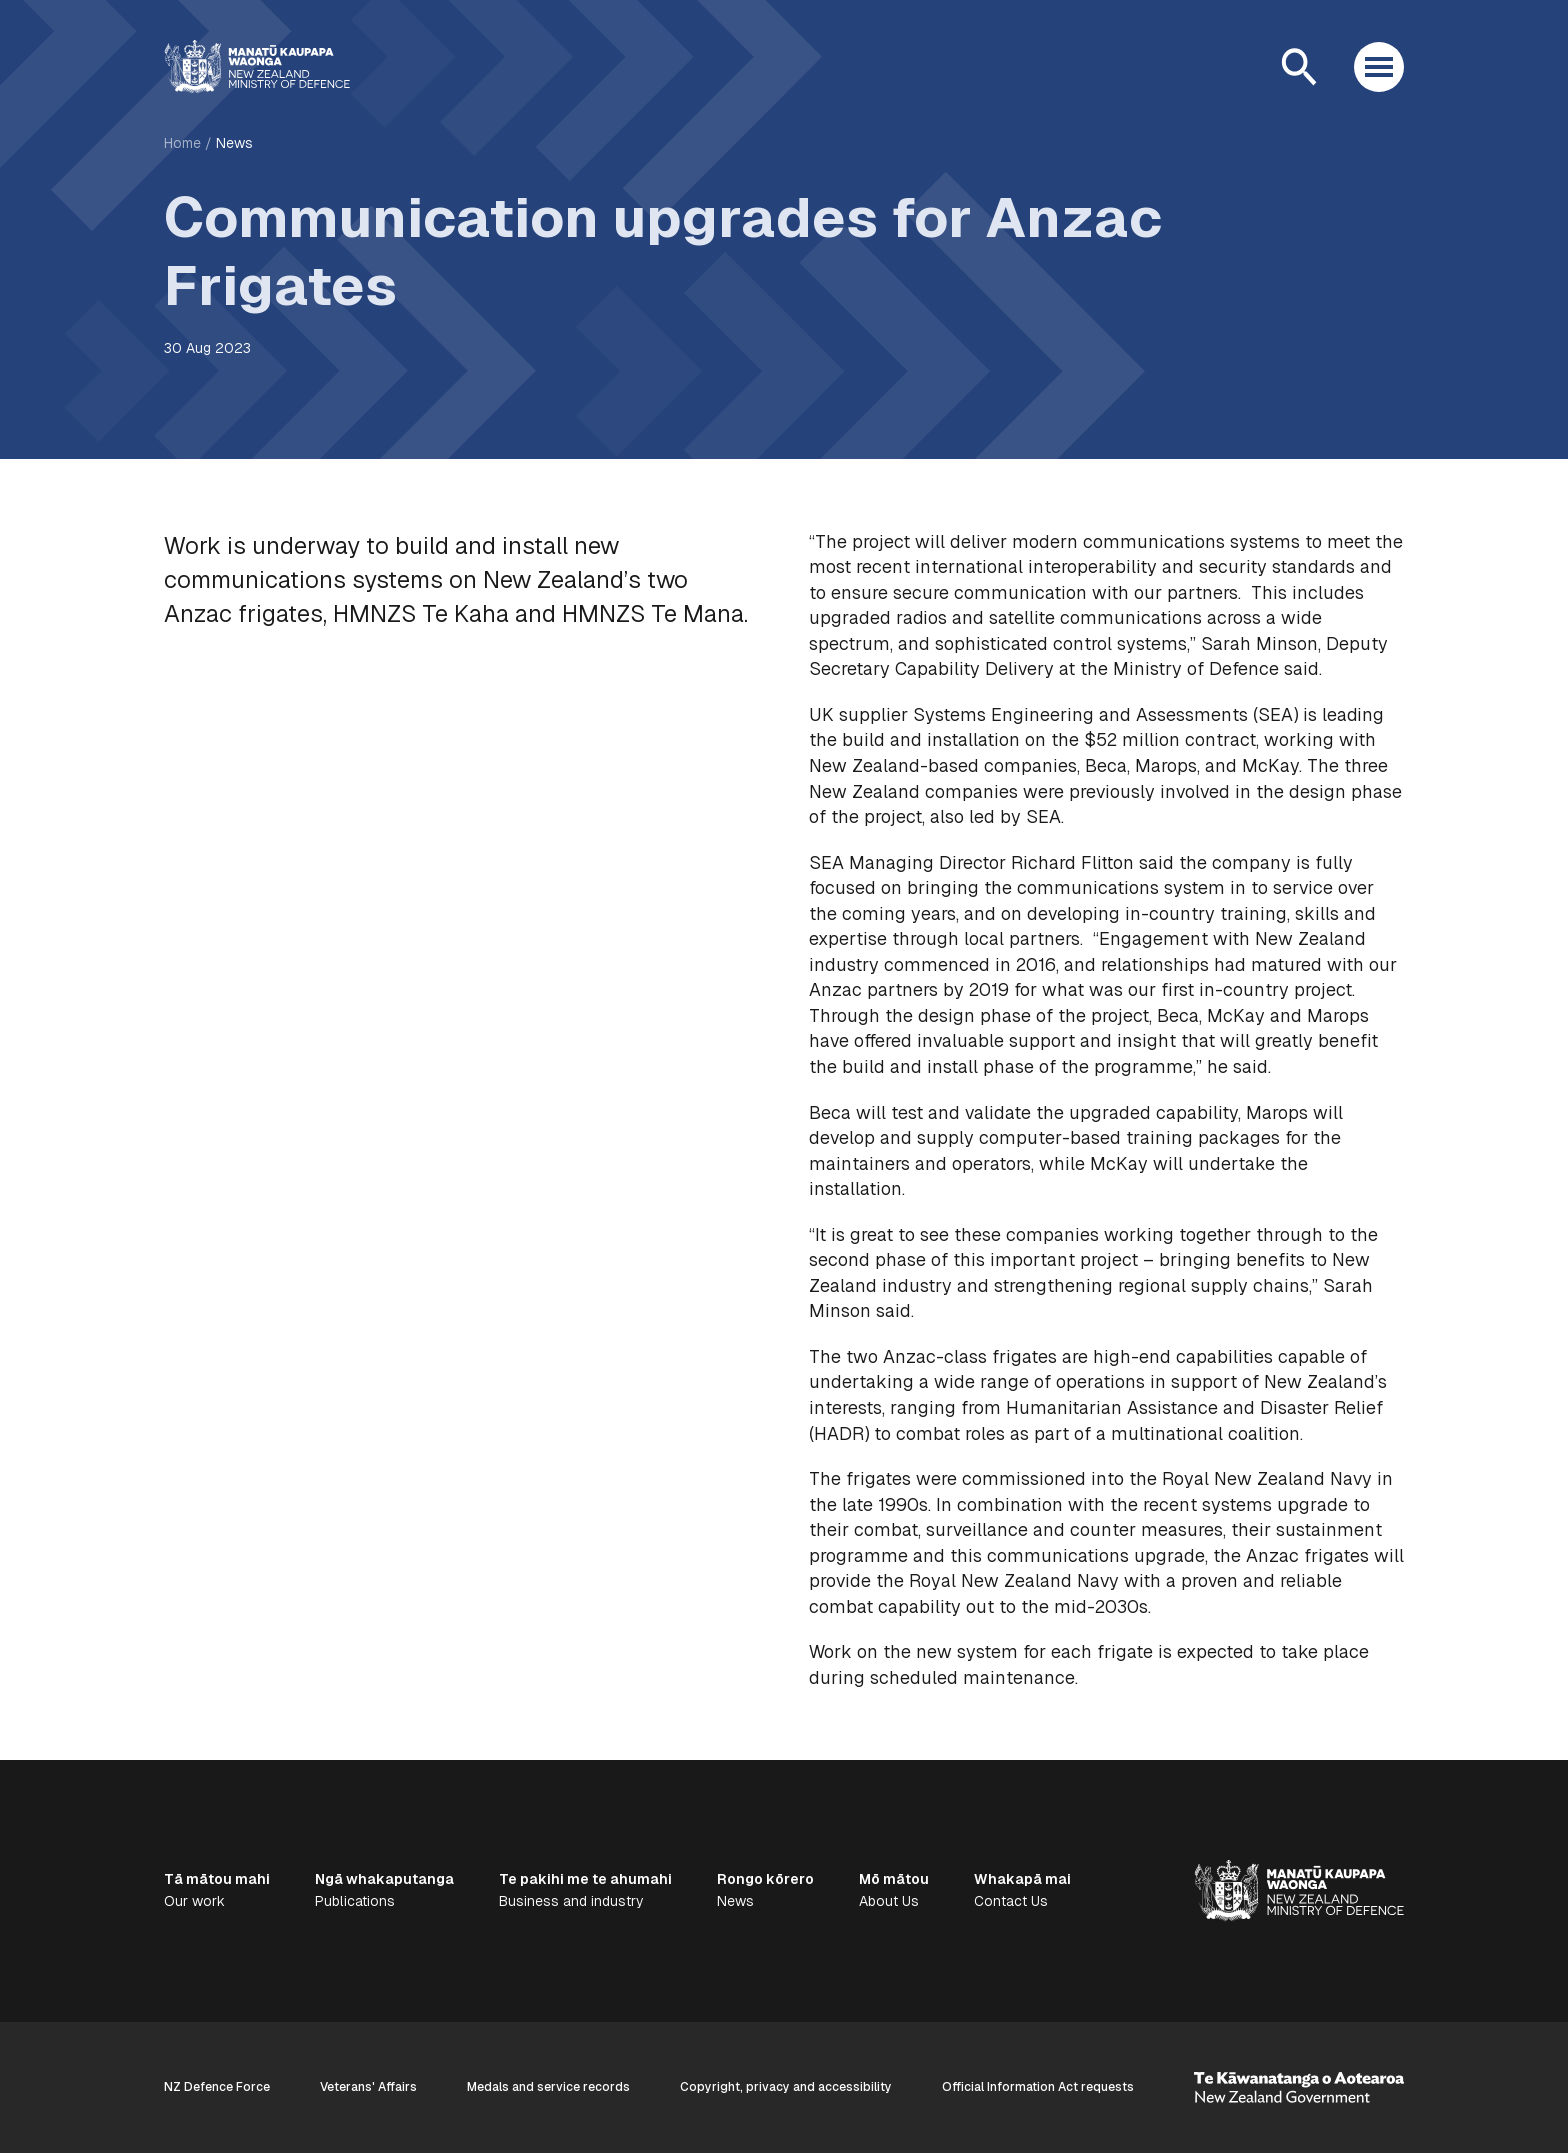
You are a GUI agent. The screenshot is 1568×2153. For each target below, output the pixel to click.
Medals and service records (548, 2087)
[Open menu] (1379, 67)
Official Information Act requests (1038, 2087)
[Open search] (1299, 67)
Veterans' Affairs (368, 2087)
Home (182, 143)
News (234, 143)
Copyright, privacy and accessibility (786, 2087)
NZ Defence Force (217, 2087)
